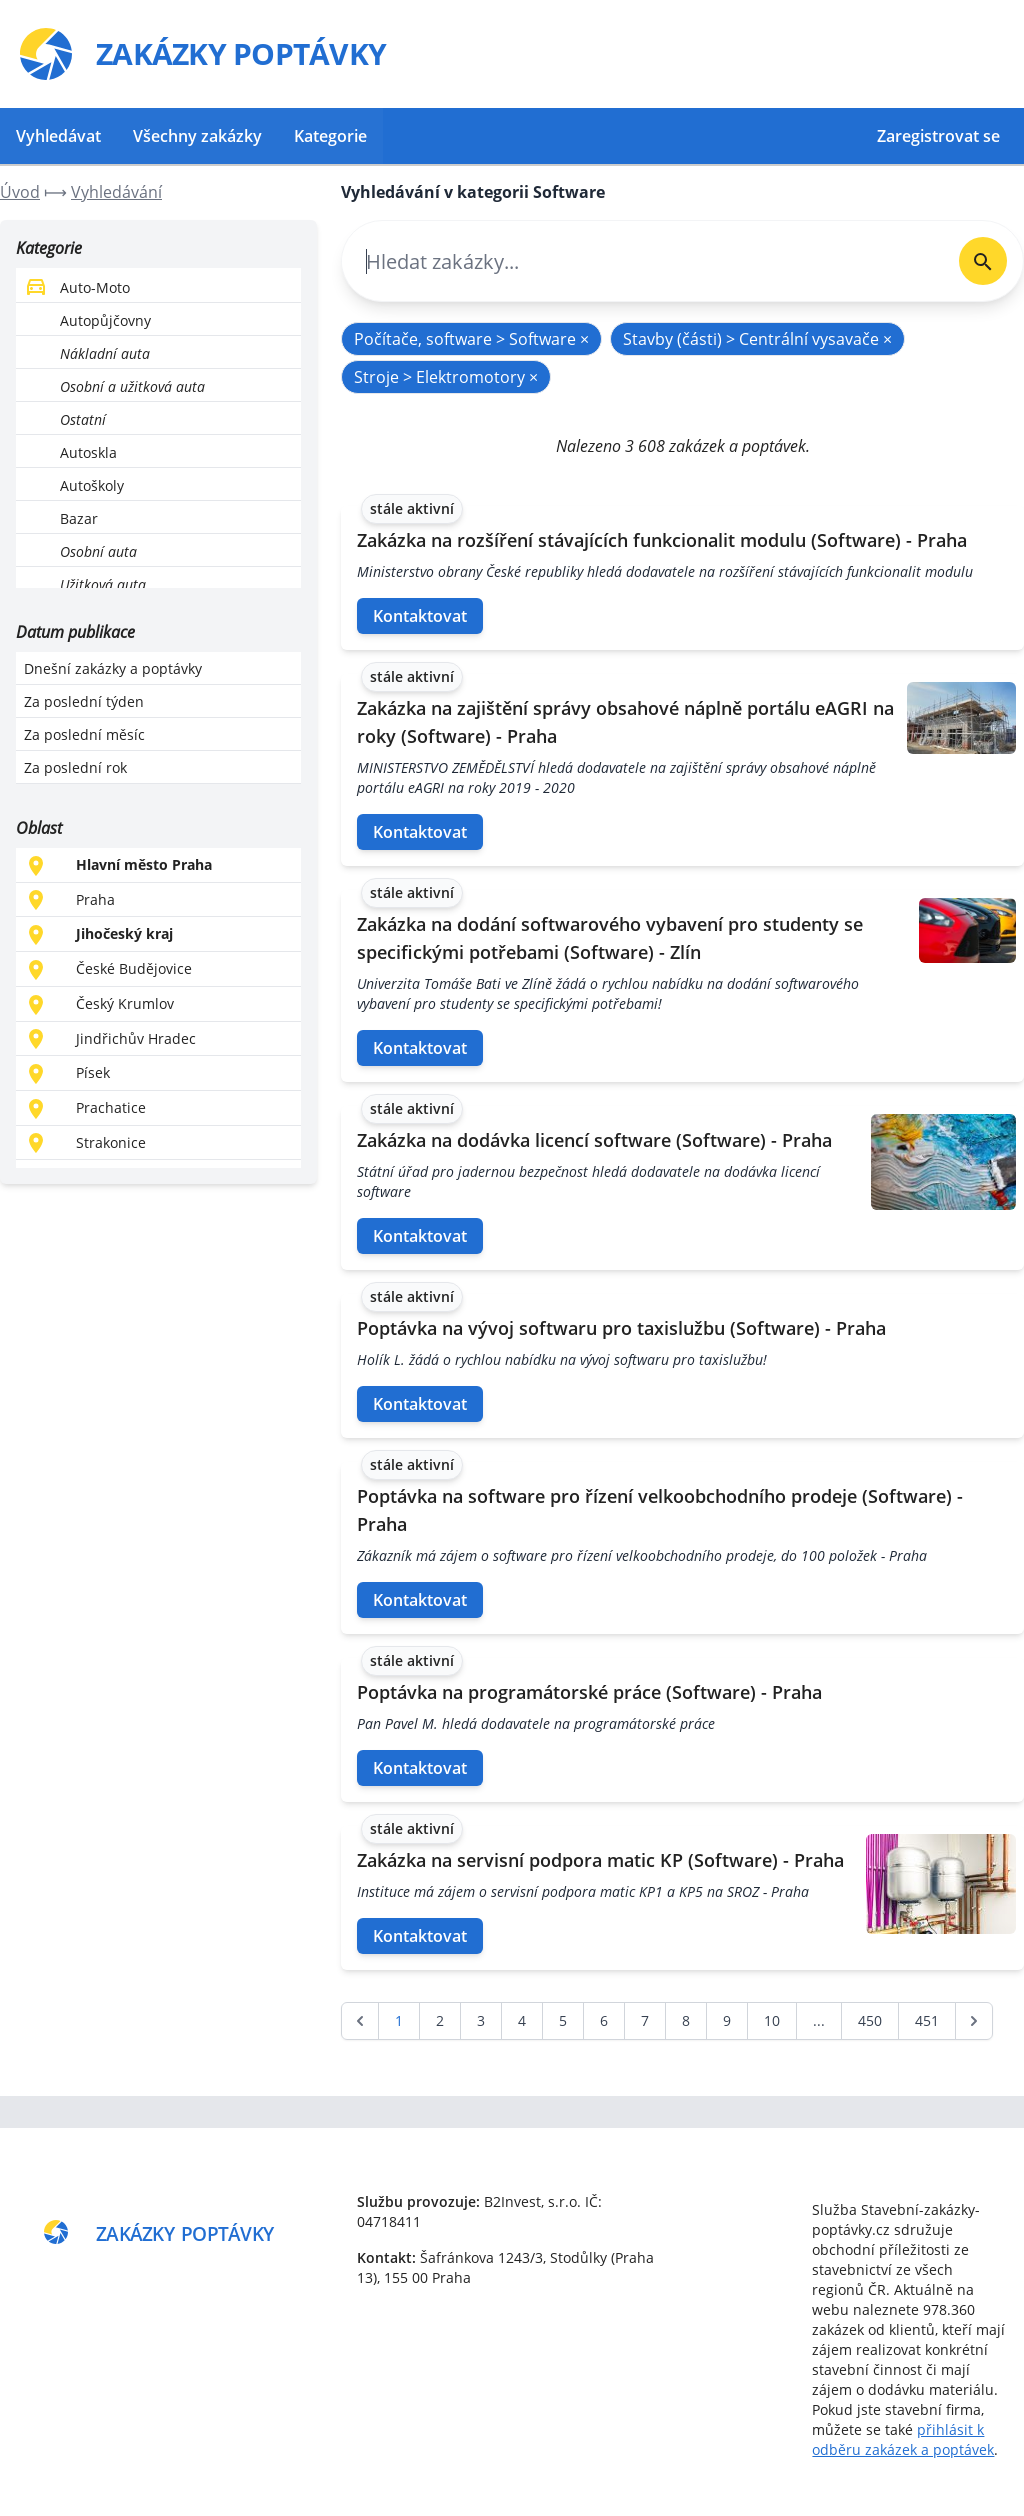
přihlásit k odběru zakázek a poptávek (903, 2439)
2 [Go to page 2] (440, 2020)
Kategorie (330, 136)
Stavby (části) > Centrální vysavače (757, 339)
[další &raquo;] (974, 2021)
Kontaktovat (420, 616)
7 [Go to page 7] (645, 2020)
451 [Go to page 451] (927, 2020)
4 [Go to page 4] (522, 2020)
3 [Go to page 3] (481, 2020)
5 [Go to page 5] (563, 2020)
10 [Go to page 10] (772, 2020)
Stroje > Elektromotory (446, 377)
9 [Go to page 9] (727, 2020)
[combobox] (642, 261)
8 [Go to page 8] (686, 2020)
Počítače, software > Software (471, 339)
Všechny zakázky (197, 136)
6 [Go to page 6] (604, 2020)
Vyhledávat (58, 136)
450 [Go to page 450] (870, 2020)
